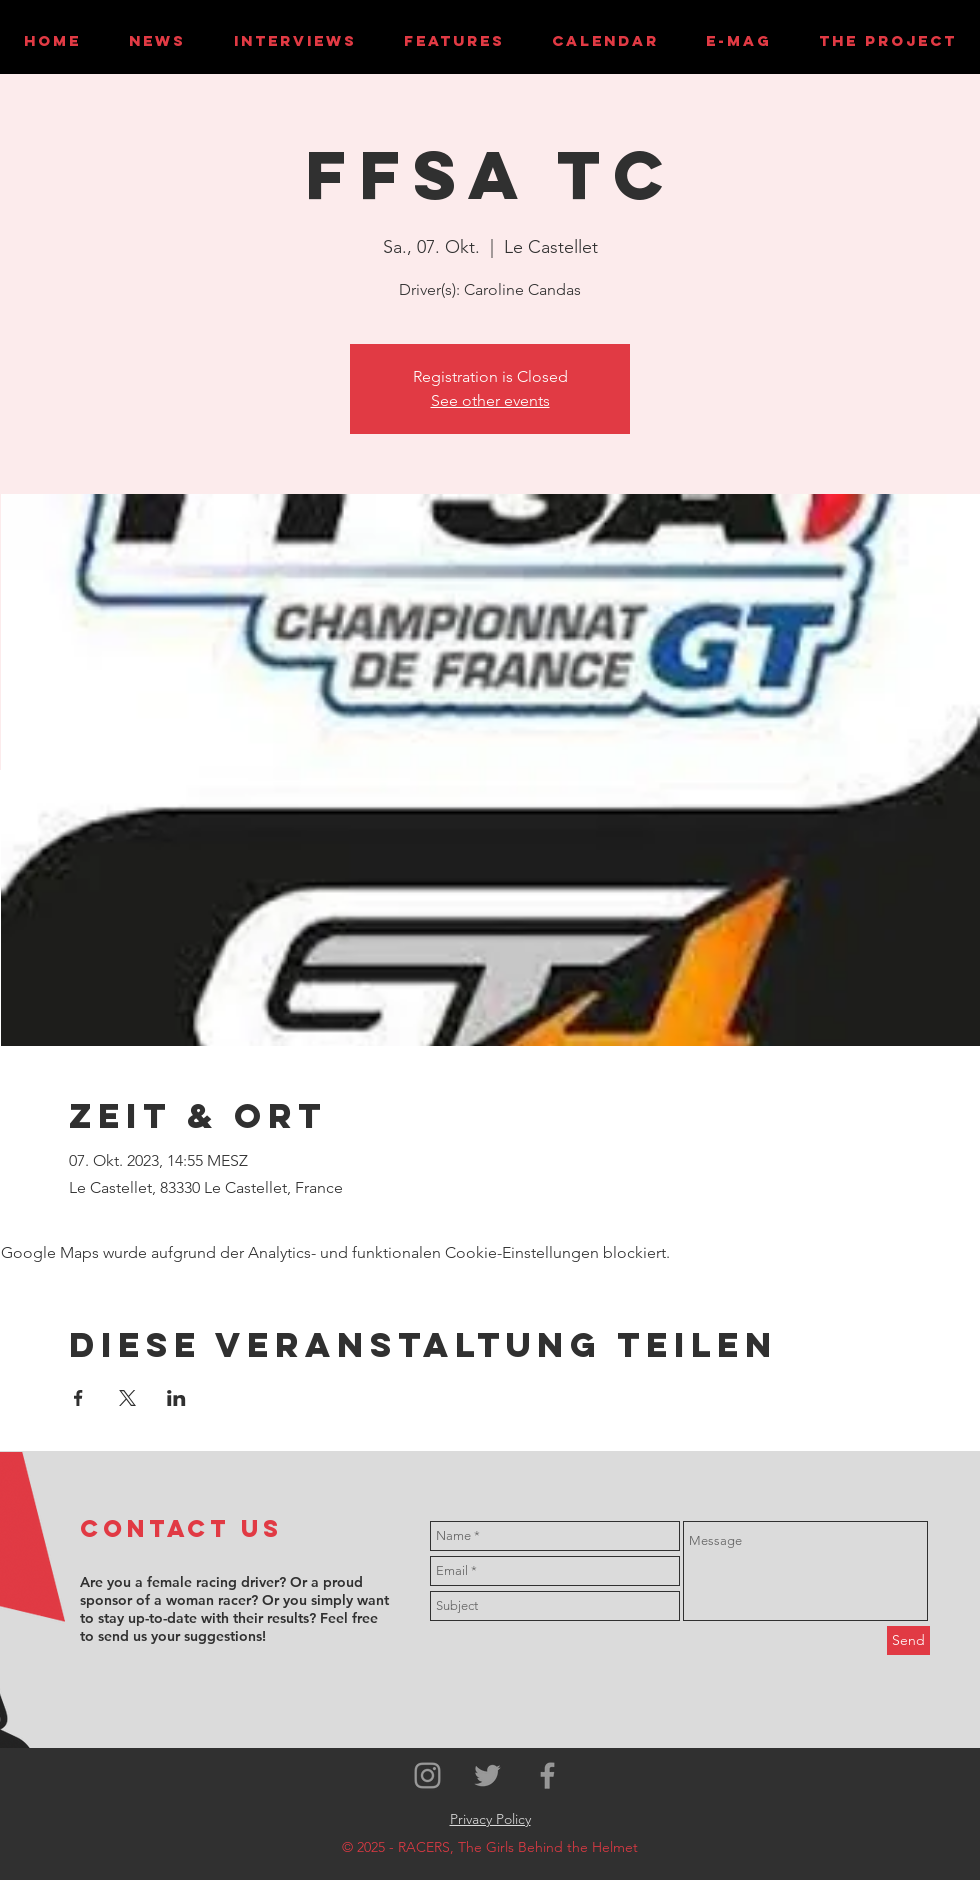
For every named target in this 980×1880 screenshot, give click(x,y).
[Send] (908, 1640)
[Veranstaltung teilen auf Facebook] (78, 1398)
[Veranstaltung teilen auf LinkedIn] (176, 1398)
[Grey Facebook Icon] (547, 1775)
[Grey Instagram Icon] (427, 1775)
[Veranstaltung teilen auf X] (127, 1398)
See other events (490, 400)
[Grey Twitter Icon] (487, 1775)
